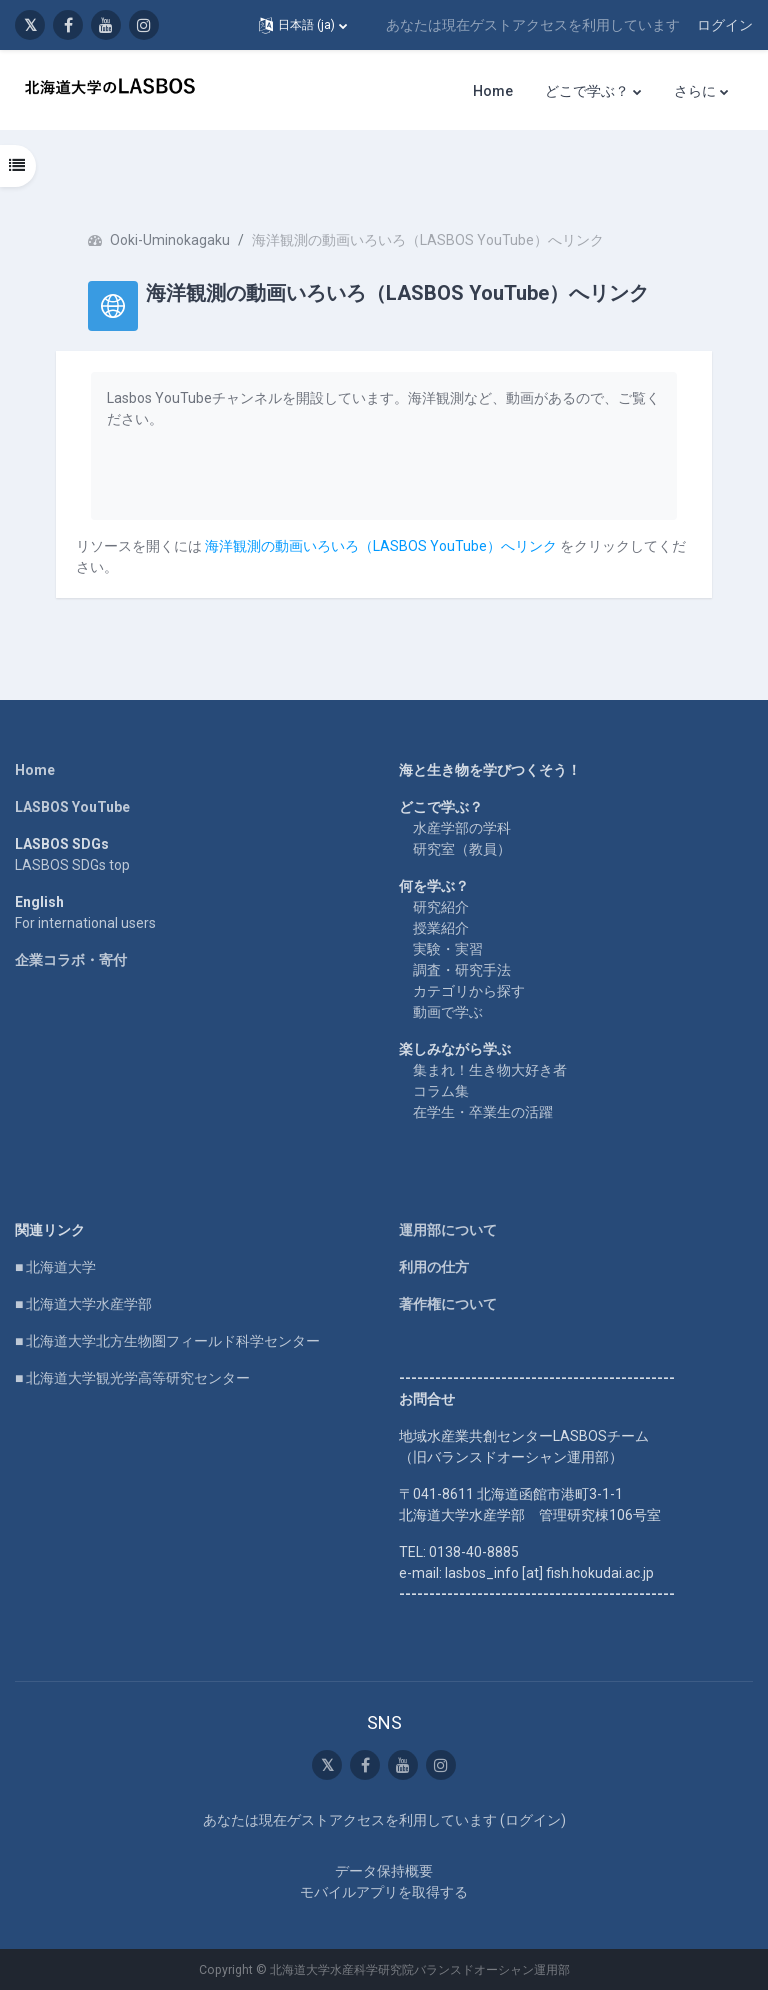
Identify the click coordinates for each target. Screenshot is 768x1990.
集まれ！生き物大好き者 (490, 1070)
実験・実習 (448, 949)
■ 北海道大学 (55, 1267)
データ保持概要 (384, 1871)
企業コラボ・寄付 (71, 960)
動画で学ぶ (448, 1012)
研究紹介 (441, 907)
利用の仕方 (434, 1267)
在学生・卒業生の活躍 (483, 1112)
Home (35, 770)
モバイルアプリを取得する (384, 1892)
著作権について (448, 1304)
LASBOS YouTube (72, 807)
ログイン (725, 25)
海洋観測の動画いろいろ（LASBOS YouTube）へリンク (381, 546)
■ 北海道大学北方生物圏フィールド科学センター (167, 1341)
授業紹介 (441, 928)
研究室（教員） (462, 849)
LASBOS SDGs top (72, 865)
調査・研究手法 (462, 970)
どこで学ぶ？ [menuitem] (587, 91)
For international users (85, 923)
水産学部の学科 (462, 828)
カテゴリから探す (469, 991)
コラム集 (441, 1091)
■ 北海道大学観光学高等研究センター (132, 1378)
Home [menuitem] (493, 91)
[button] (303, 25)
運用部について (448, 1230)
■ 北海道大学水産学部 (83, 1304)
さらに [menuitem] (695, 91)
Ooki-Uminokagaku (170, 240)
